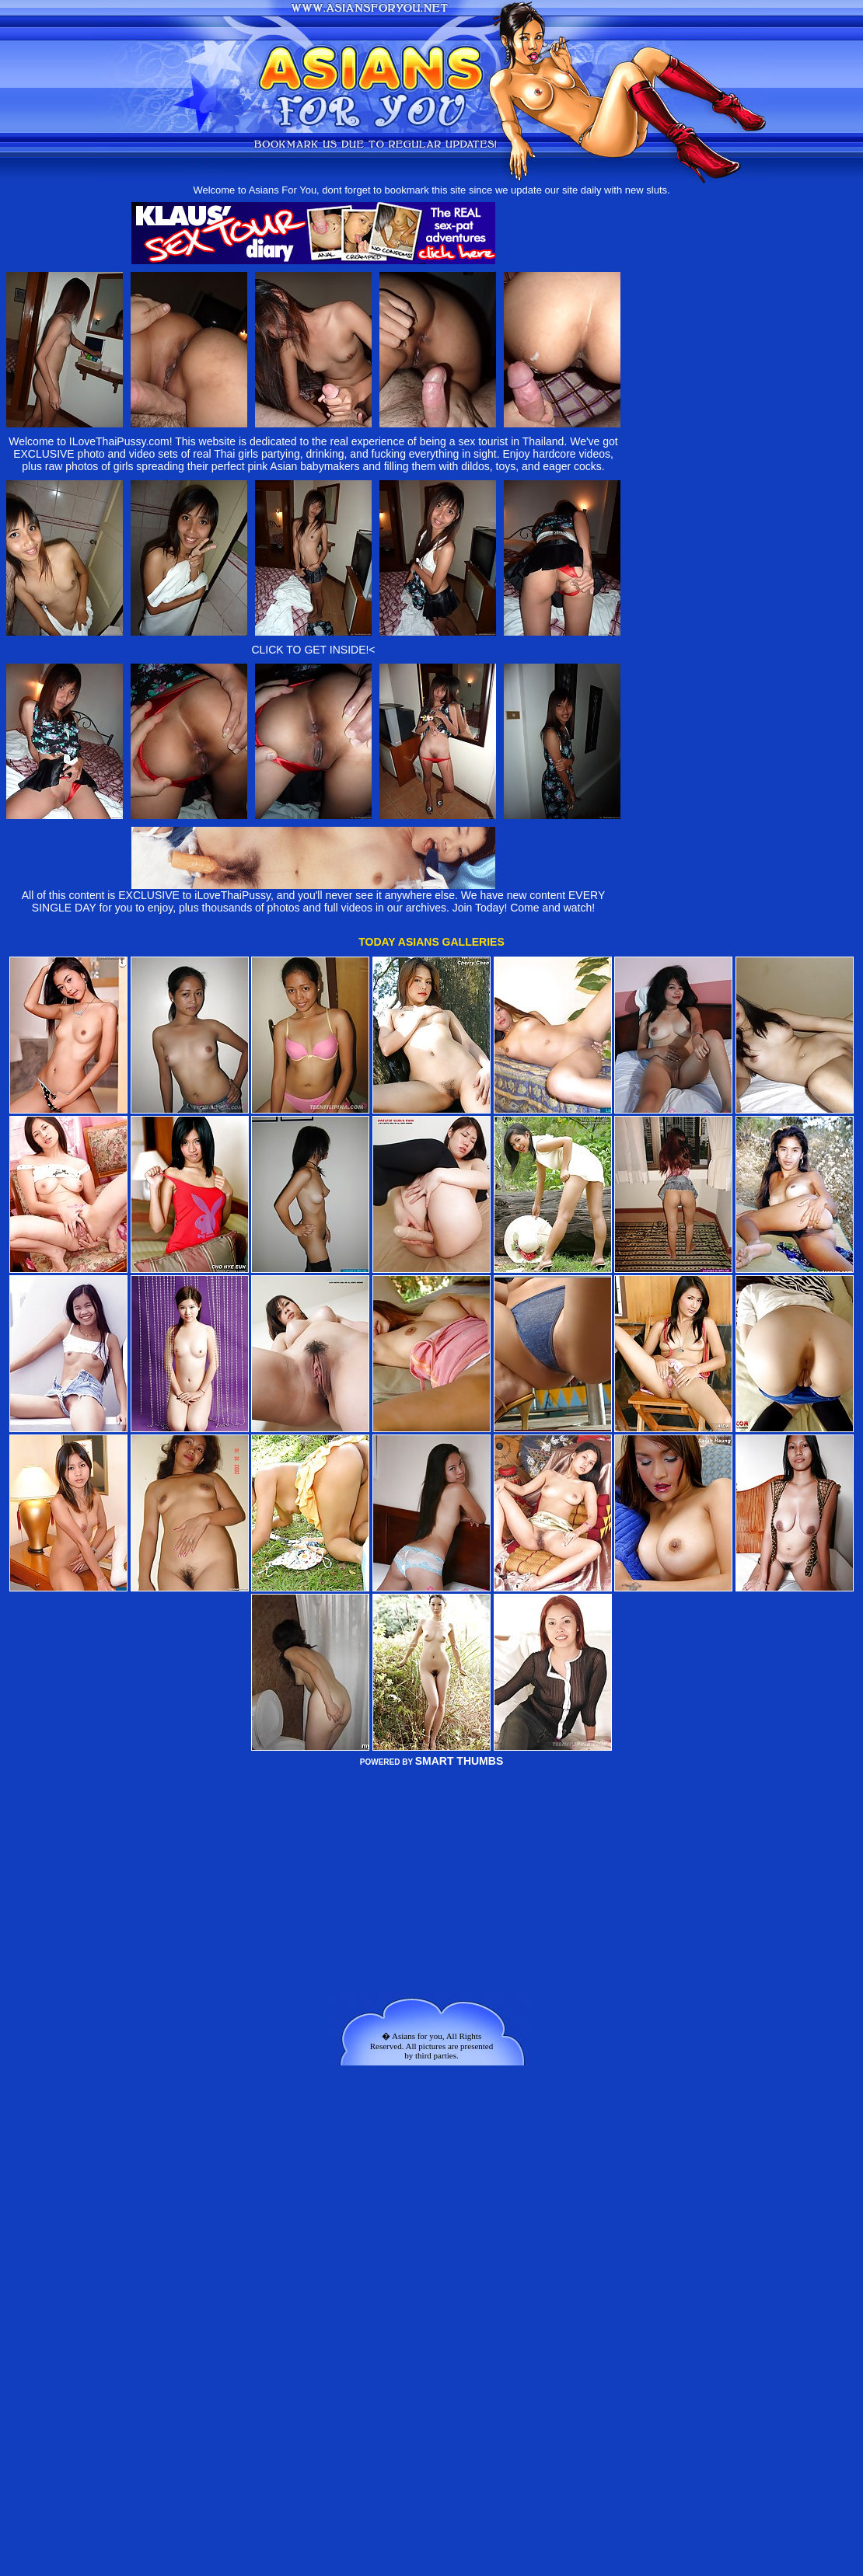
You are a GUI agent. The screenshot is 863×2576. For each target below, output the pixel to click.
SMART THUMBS (459, 1761)
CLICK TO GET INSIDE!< (313, 649)
